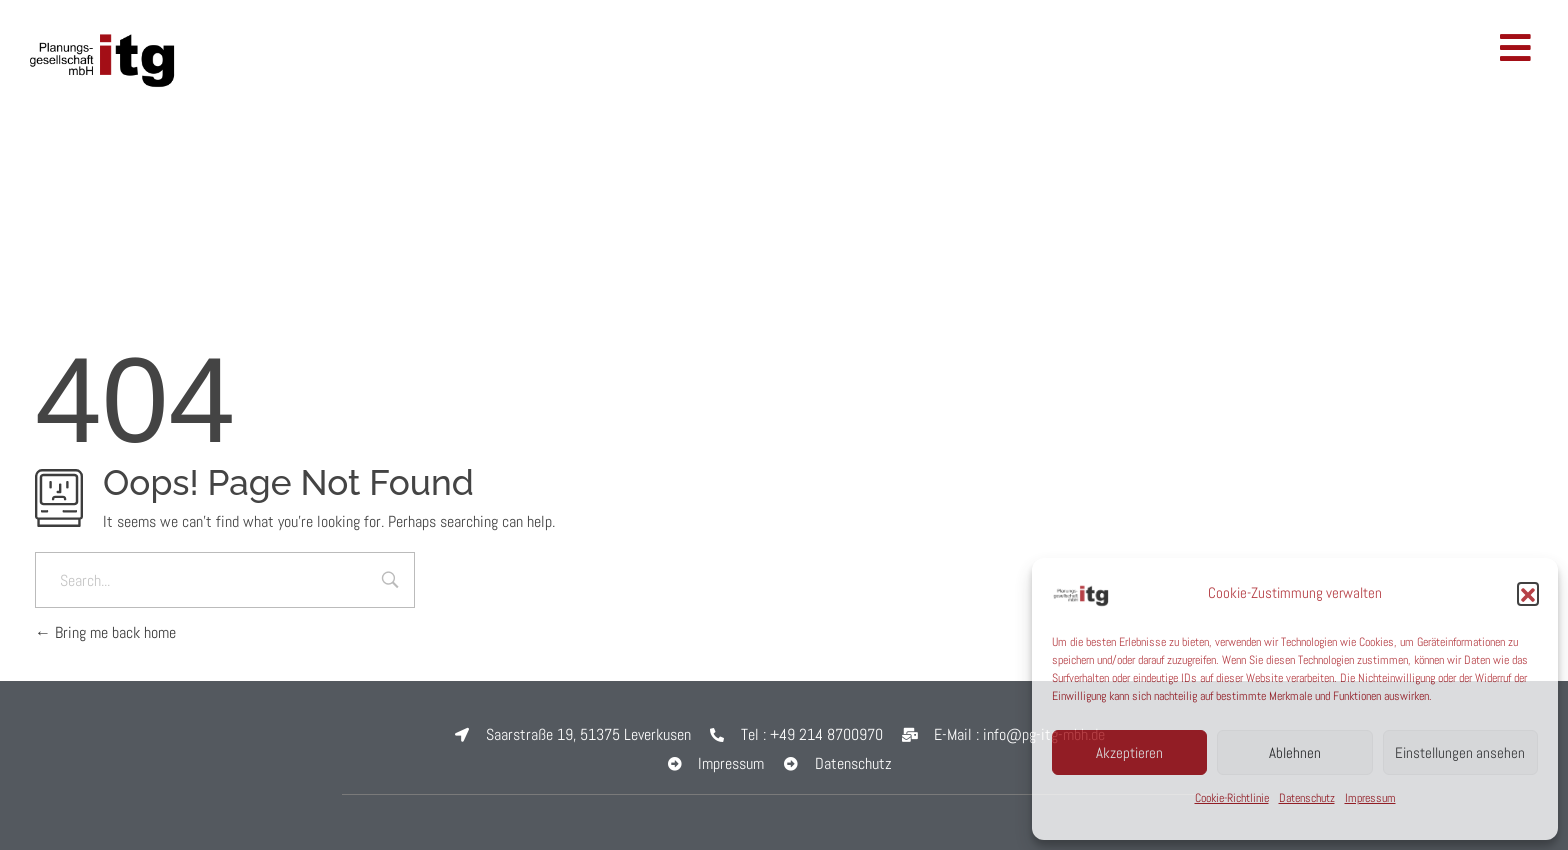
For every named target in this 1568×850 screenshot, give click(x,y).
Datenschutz (1307, 798)
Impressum (1370, 798)
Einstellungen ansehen (1460, 752)
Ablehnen (1295, 752)
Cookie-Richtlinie (1232, 798)
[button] (1528, 593)
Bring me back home (105, 632)
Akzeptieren (1129, 752)
